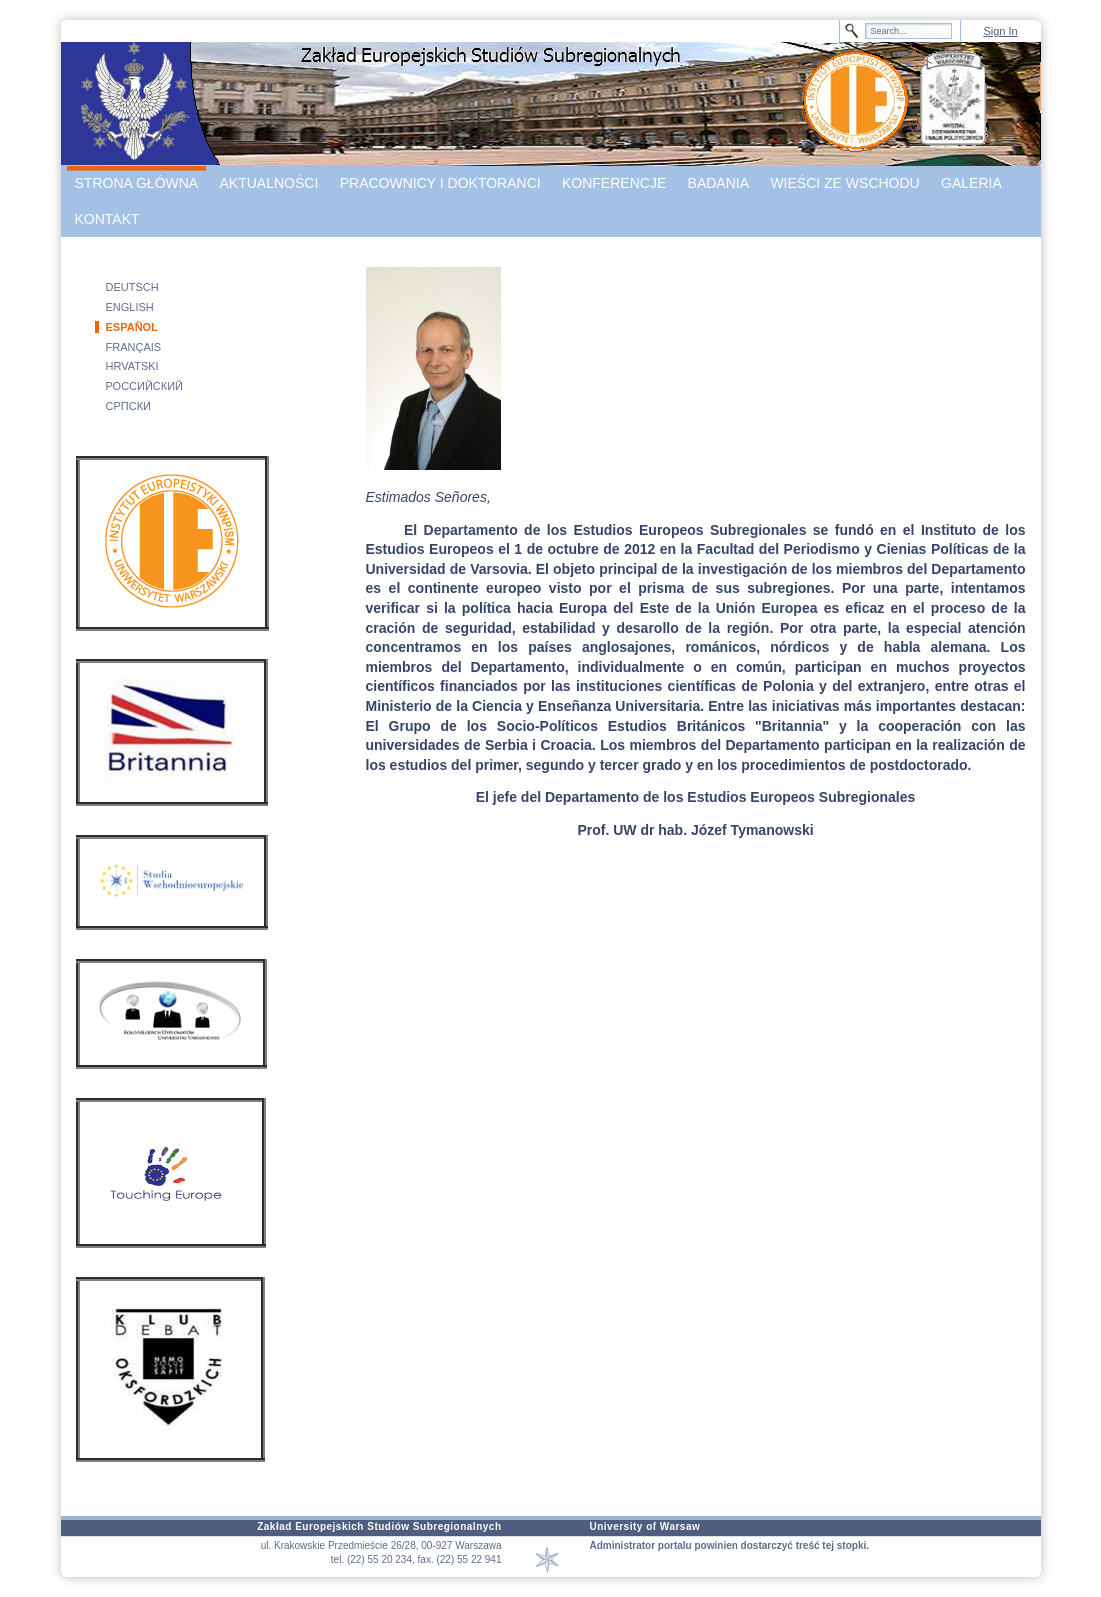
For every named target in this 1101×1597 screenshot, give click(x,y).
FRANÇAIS (134, 347)
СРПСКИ (128, 406)
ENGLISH (130, 307)
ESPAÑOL (132, 327)
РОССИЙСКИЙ (145, 386)
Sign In (1000, 31)
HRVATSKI (132, 366)
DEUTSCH (132, 287)
